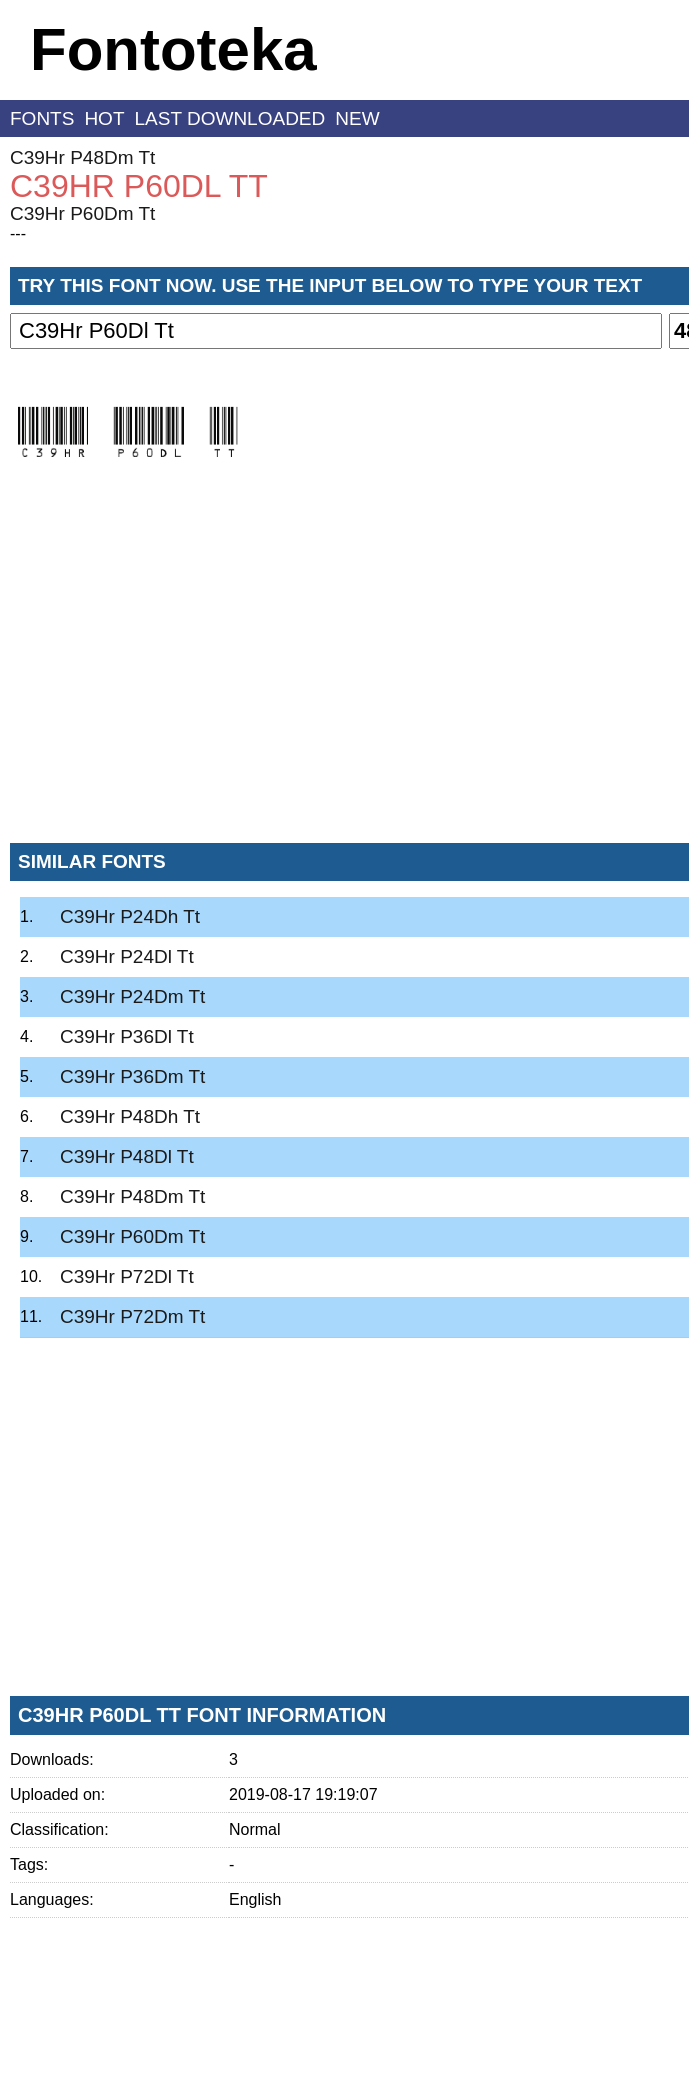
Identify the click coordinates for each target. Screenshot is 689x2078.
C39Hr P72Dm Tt (132, 1316)
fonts (42, 118)
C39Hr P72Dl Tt (127, 1276)
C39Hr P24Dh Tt (130, 916)
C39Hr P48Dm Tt (82, 157)
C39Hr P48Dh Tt (130, 1116)
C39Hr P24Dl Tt (127, 956)
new (357, 118)
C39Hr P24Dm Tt (132, 996)
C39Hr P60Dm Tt (82, 213)
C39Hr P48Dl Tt (127, 1156)
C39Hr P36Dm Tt (132, 1076)
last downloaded (230, 118)
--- (18, 233)
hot (104, 118)
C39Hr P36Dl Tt (127, 1036)
